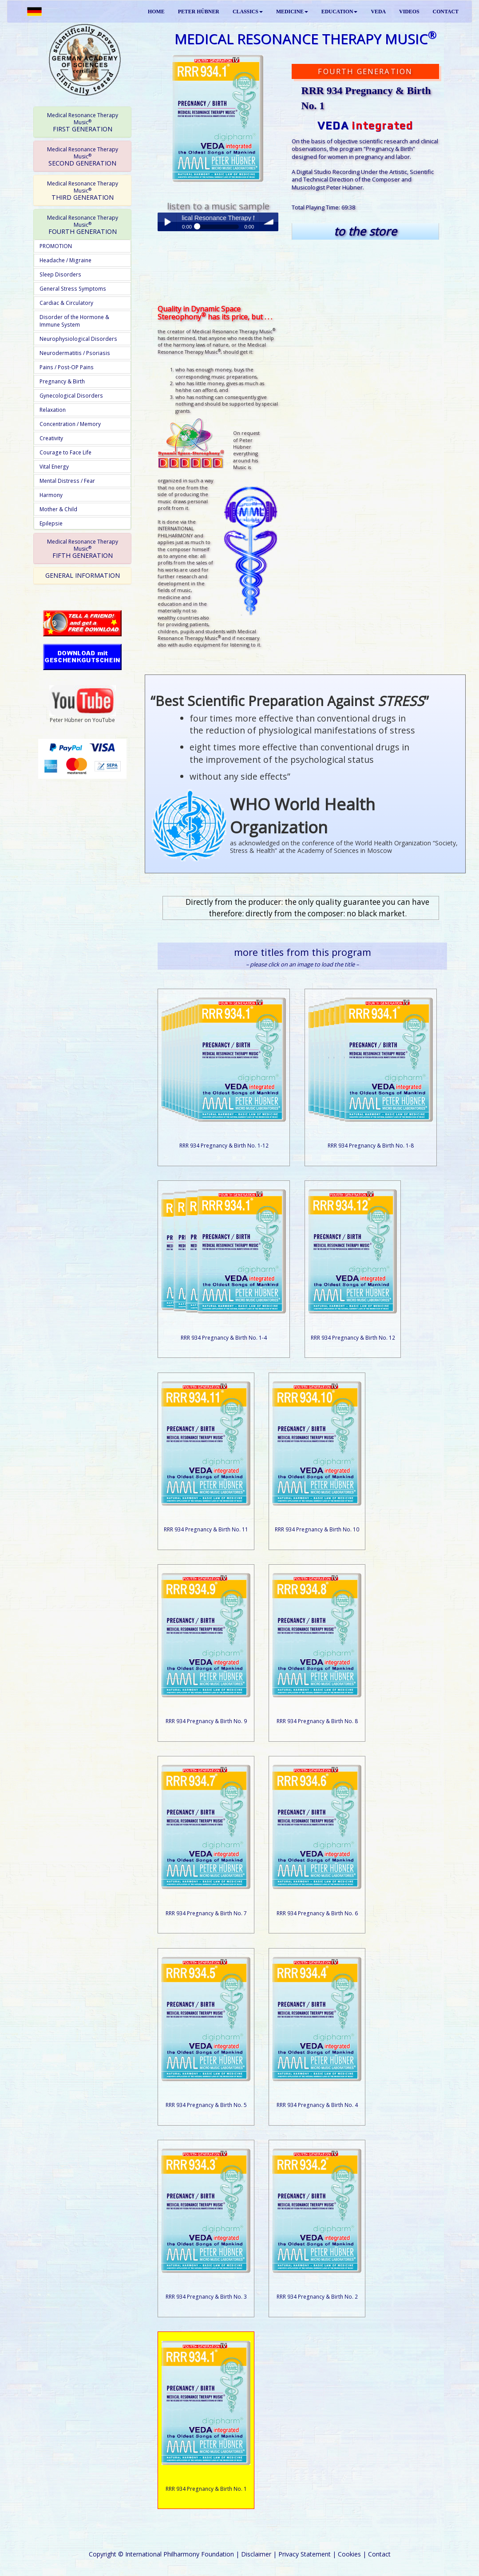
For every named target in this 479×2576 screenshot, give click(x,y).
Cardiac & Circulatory (66, 302)
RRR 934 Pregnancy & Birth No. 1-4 (224, 1337)
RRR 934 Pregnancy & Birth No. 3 (206, 2296)
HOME (156, 11)
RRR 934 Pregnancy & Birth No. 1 (206, 2488)
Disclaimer (256, 2554)
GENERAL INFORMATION (82, 575)
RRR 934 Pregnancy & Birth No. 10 (317, 1529)
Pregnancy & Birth (62, 381)
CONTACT (446, 11)
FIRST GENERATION (82, 122)
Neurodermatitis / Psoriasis (75, 352)
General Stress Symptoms (73, 288)
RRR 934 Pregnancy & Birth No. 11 (206, 1529)
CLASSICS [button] (248, 11)
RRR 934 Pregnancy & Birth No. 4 (317, 2104)
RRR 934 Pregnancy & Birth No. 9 (206, 1720)
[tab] (82, 122)
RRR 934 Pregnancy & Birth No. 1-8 (371, 1145)
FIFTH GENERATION (82, 548)
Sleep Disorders (60, 274)
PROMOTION (56, 245)
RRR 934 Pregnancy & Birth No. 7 (206, 1913)
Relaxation (53, 409)
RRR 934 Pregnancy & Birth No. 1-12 (224, 1145)
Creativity (51, 438)
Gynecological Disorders (71, 395)
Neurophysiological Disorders (78, 338)
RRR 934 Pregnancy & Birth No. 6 (317, 1913)
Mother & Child (58, 509)
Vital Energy (54, 466)
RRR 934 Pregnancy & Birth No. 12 (353, 1337)
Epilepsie (51, 523)
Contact (379, 2554)
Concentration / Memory (70, 423)
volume (269, 222)
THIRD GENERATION (82, 190)
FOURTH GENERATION (82, 224)
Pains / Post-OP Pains (67, 367)
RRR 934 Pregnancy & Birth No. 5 (206, 2104)
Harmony (51, 494)
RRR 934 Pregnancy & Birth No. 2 (317, 2296)
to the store (365, 231)
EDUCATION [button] (339, 11)
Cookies (349, 2554)
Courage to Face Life (65, 452)
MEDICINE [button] (292, 11)
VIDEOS (409, 11)
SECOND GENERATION (82, 156)
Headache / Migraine (65, 260)
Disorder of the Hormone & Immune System (74, 320)
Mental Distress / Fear (67, 480)
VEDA (378, 11)
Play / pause (167, 222)
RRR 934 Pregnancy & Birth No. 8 (317, 1720)
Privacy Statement (304, 2554)
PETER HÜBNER (198, 11)
